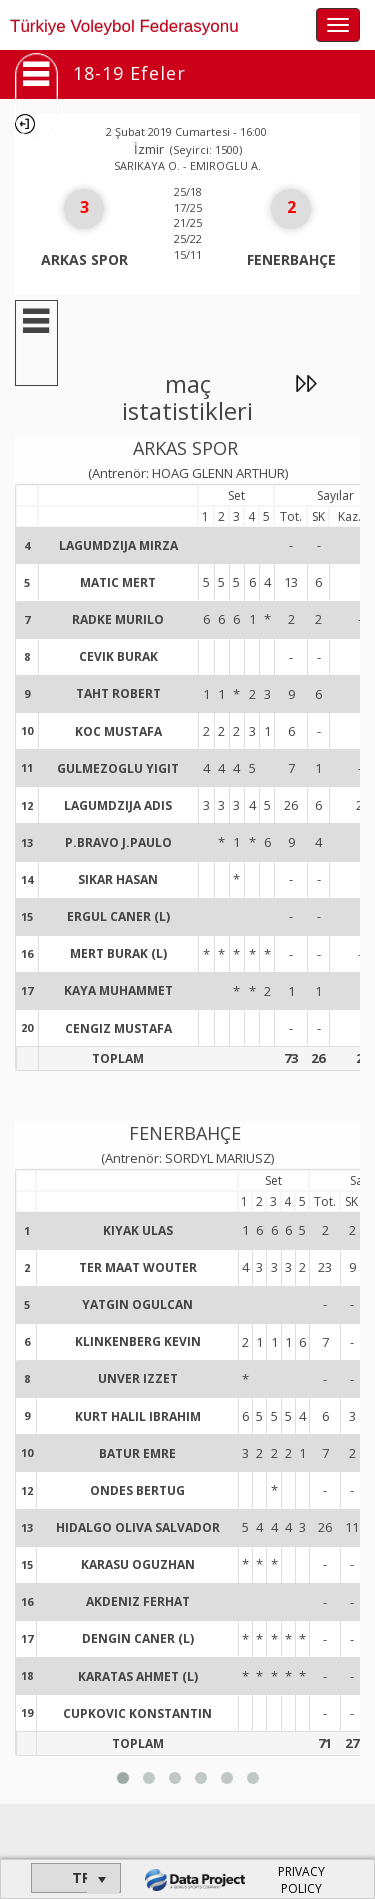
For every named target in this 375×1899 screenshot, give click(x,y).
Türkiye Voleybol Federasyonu (124, 26)
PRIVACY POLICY (301, 1880)
